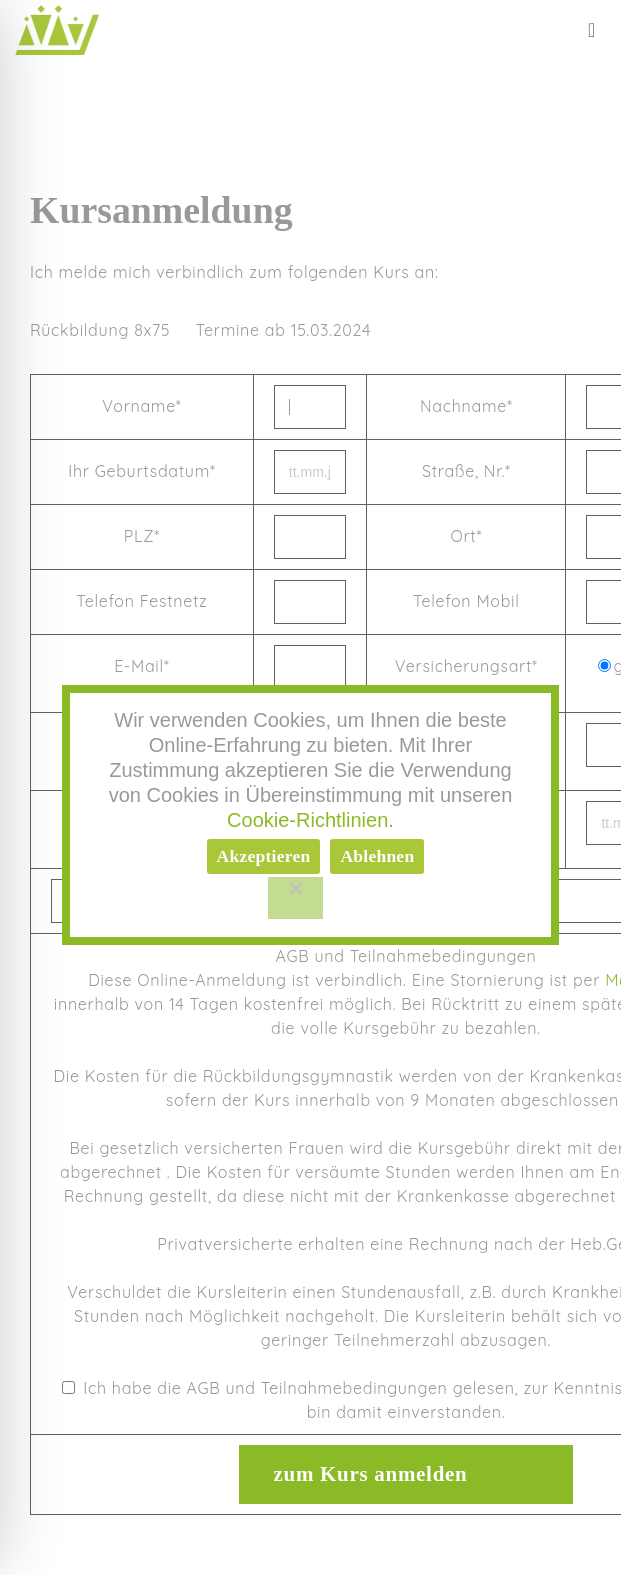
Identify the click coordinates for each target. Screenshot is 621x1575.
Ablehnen (377, 856)
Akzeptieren (264, 856)
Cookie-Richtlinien (307, 820)
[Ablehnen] (296, 898)
